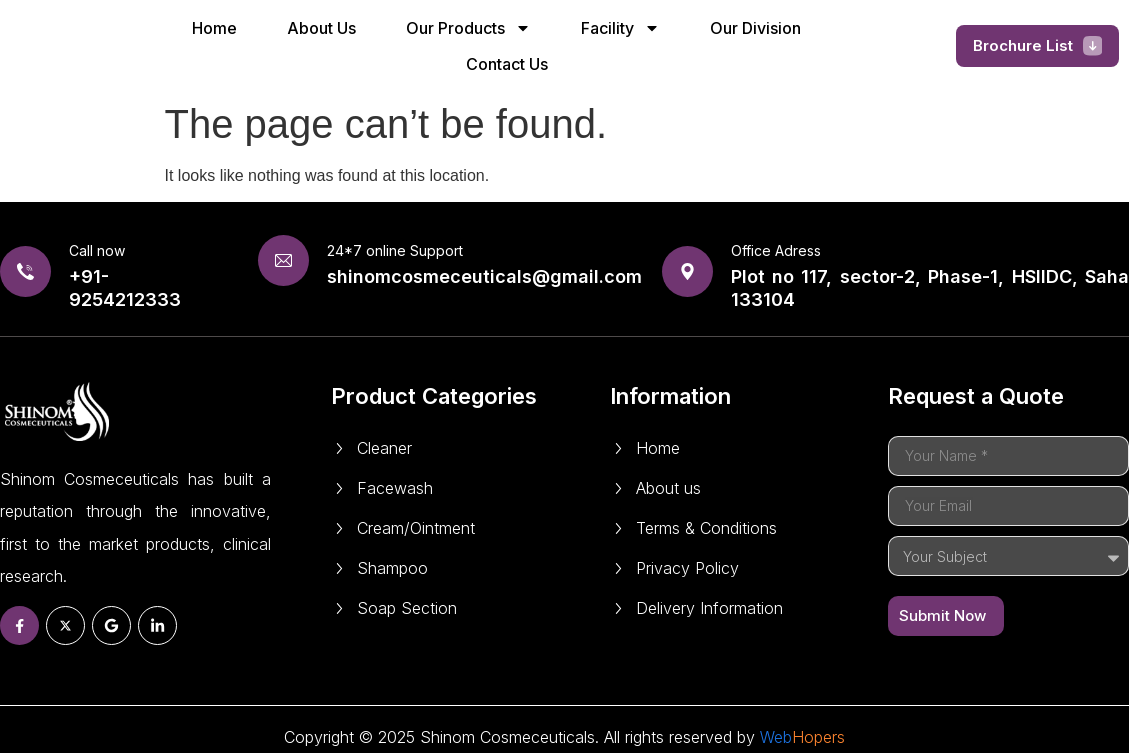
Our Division (755, 28)
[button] (1038, 46)
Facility (620, 28)
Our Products (468, 28)
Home (214, 28)
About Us (321, 28)
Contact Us (507, 64)
